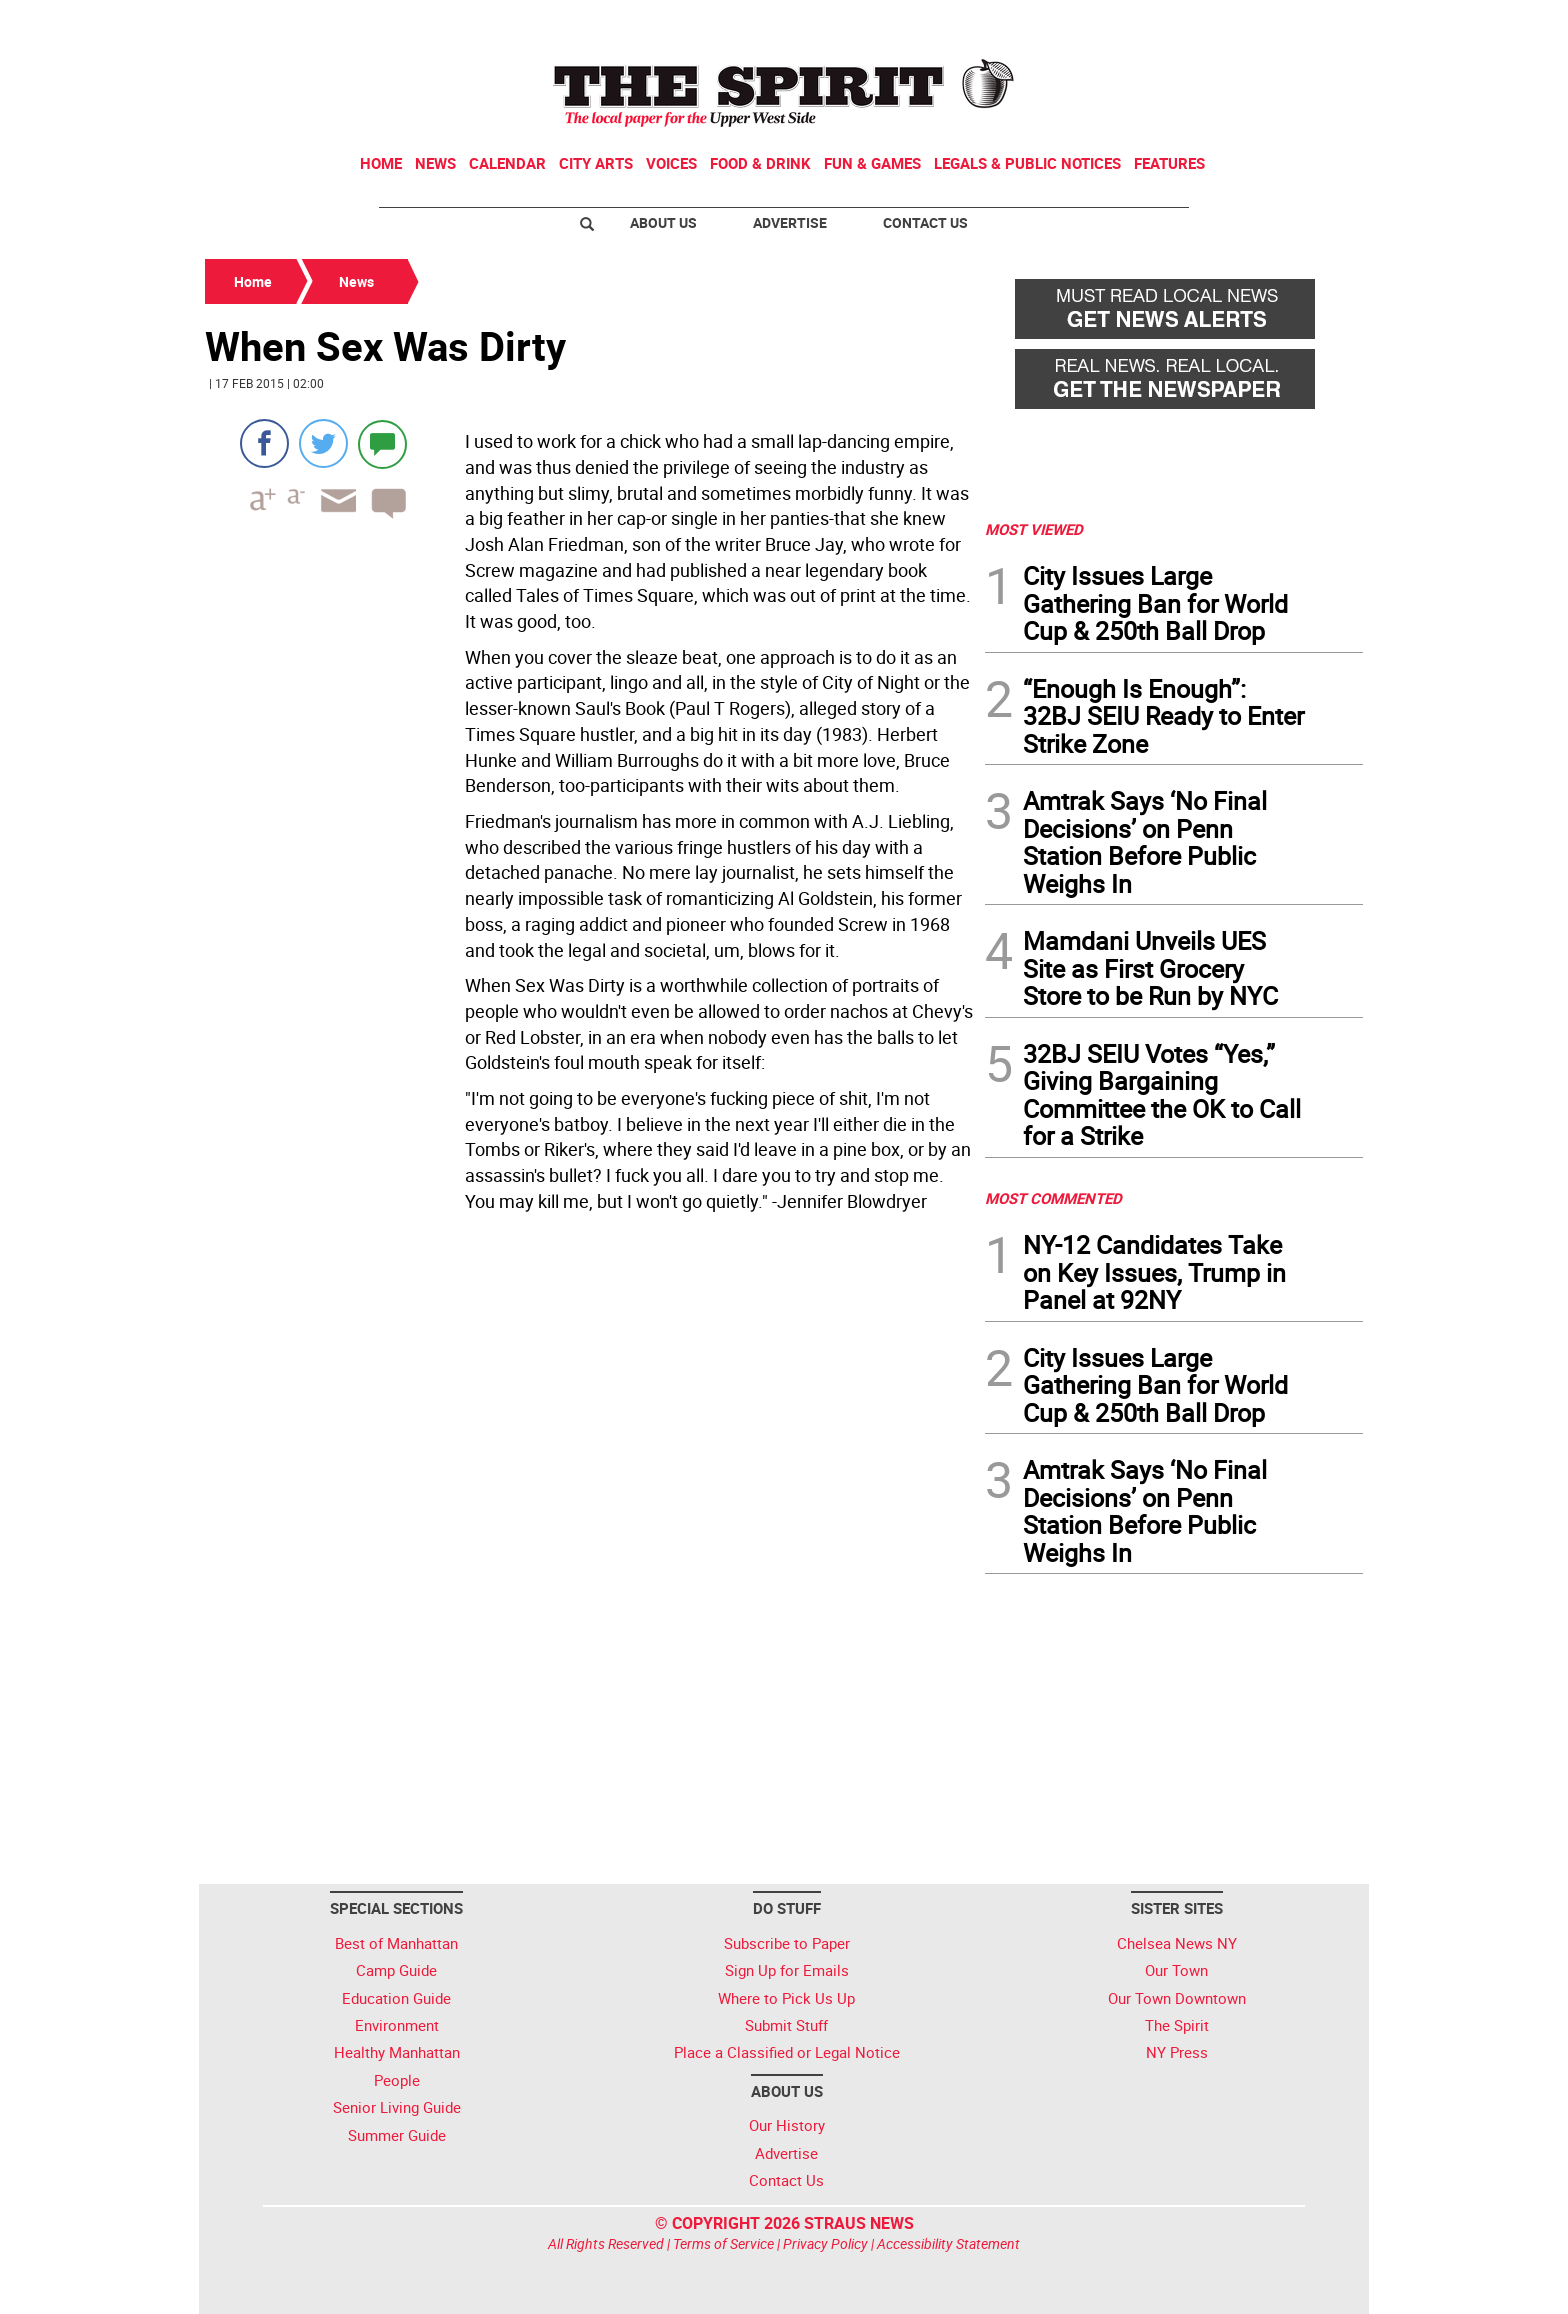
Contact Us (925, 222)
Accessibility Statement (948, 2243)
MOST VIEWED (1034, 529)
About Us (663, 222)
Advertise (790, 222)
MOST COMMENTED (1053, 1198)
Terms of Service (723, 2243)
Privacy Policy (825, 2243)
